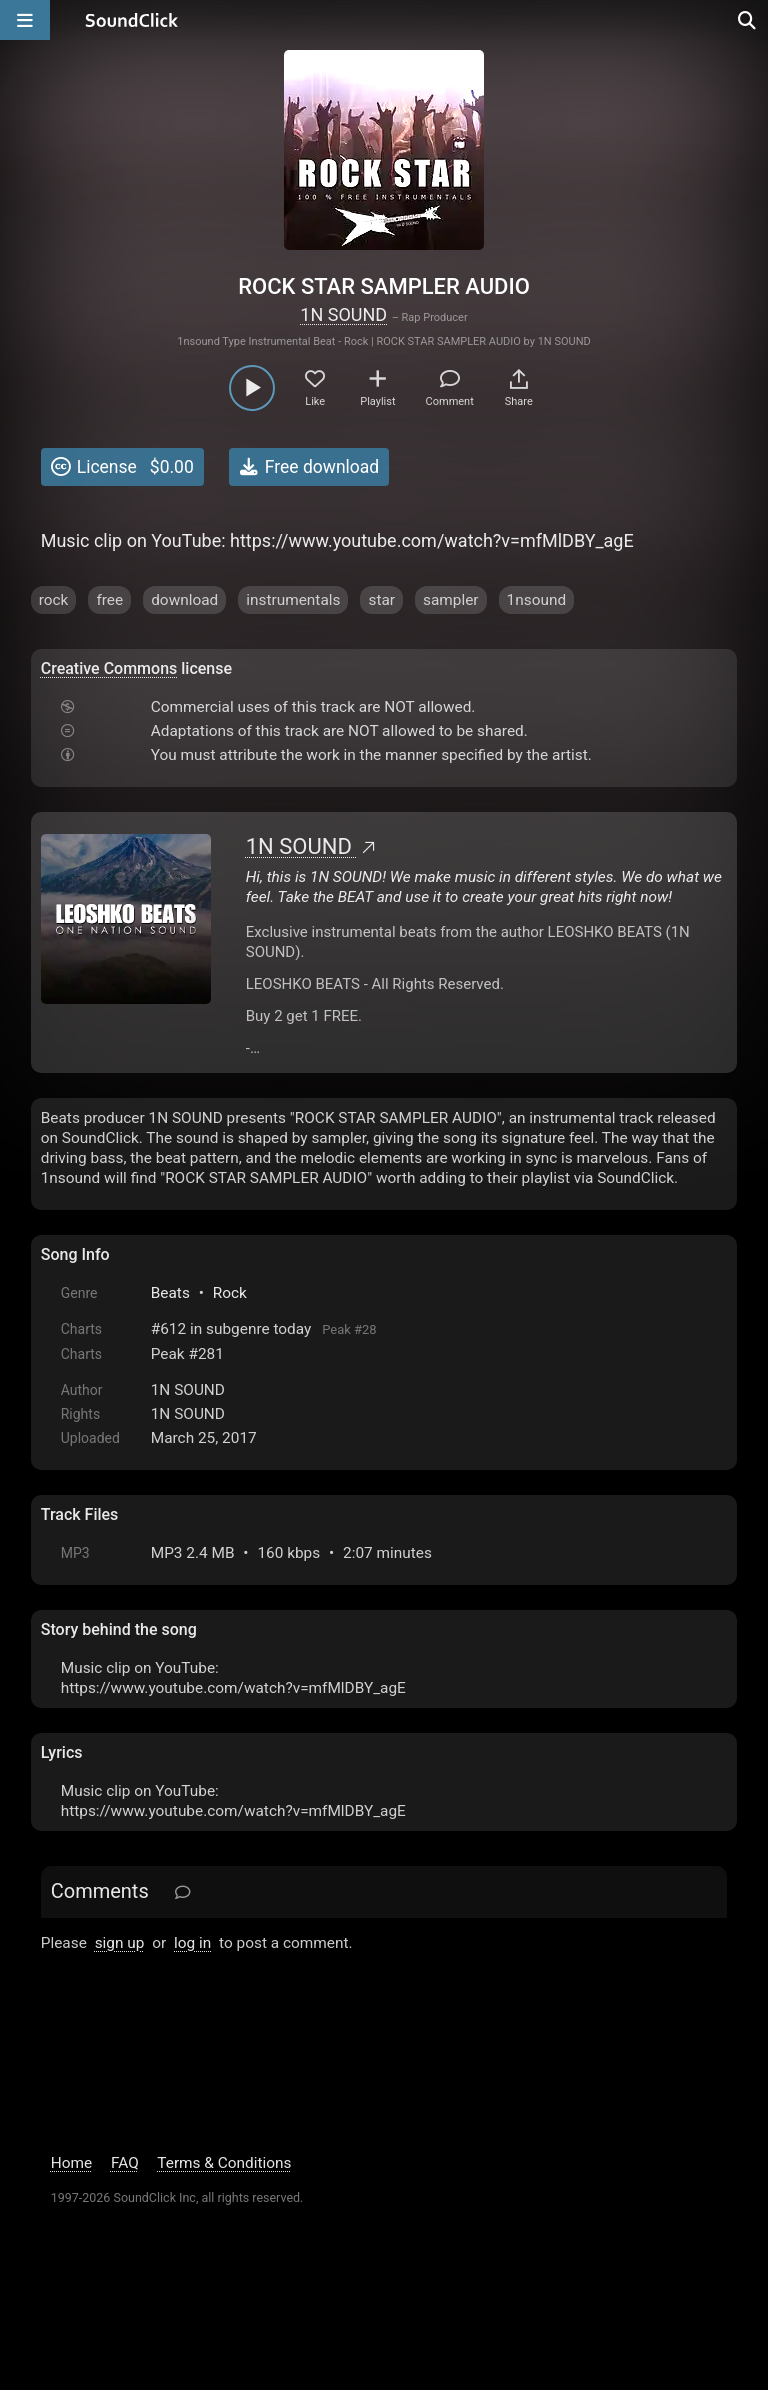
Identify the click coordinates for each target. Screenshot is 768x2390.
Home (71, 2163)
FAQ (125, 2163)
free (109, 600)
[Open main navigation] (25, 20)
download (184, 600)
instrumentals (293, 600)
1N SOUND (343, 314)
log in (192, 1943)
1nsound (537, 600)
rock (54, 600)
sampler (451, 600)
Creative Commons (109, 668)
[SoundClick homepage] (132, 20)
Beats (170, 1293)
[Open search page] (748, 20)
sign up (120, 1943)
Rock (230, 1293)
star (381, 600)
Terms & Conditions (224, 2163)
